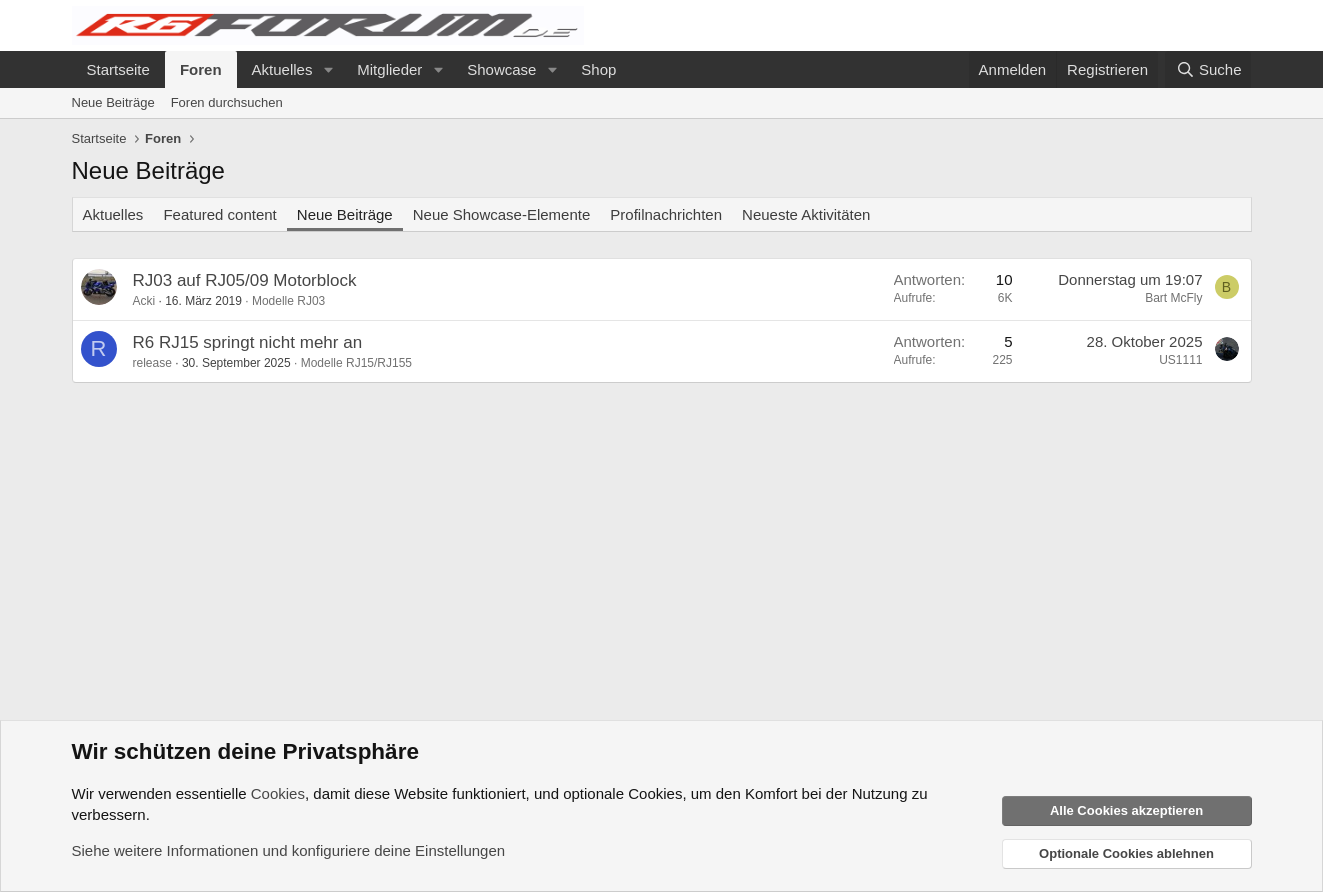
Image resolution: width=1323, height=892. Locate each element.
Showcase (501, 69)
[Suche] (1208, 69)
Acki (144, 301)
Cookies (278, 793)
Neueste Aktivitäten (806, 214)
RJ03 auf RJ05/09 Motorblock (245, 280)
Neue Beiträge (113, 102)
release (152, 363)
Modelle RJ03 (288, 301)
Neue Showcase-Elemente (502, 214)
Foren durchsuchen (227, 102)
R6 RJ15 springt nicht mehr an (248, 342)
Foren (201, 69)
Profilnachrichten (666, 214)
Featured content (219, 214)
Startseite (118, 69)
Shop (598, 69)
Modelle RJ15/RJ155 (356, 363)
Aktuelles (282, 69)
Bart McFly (1173, 298)
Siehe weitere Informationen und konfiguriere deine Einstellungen (289, 850)
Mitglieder (389, 69)
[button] (328, 69)
